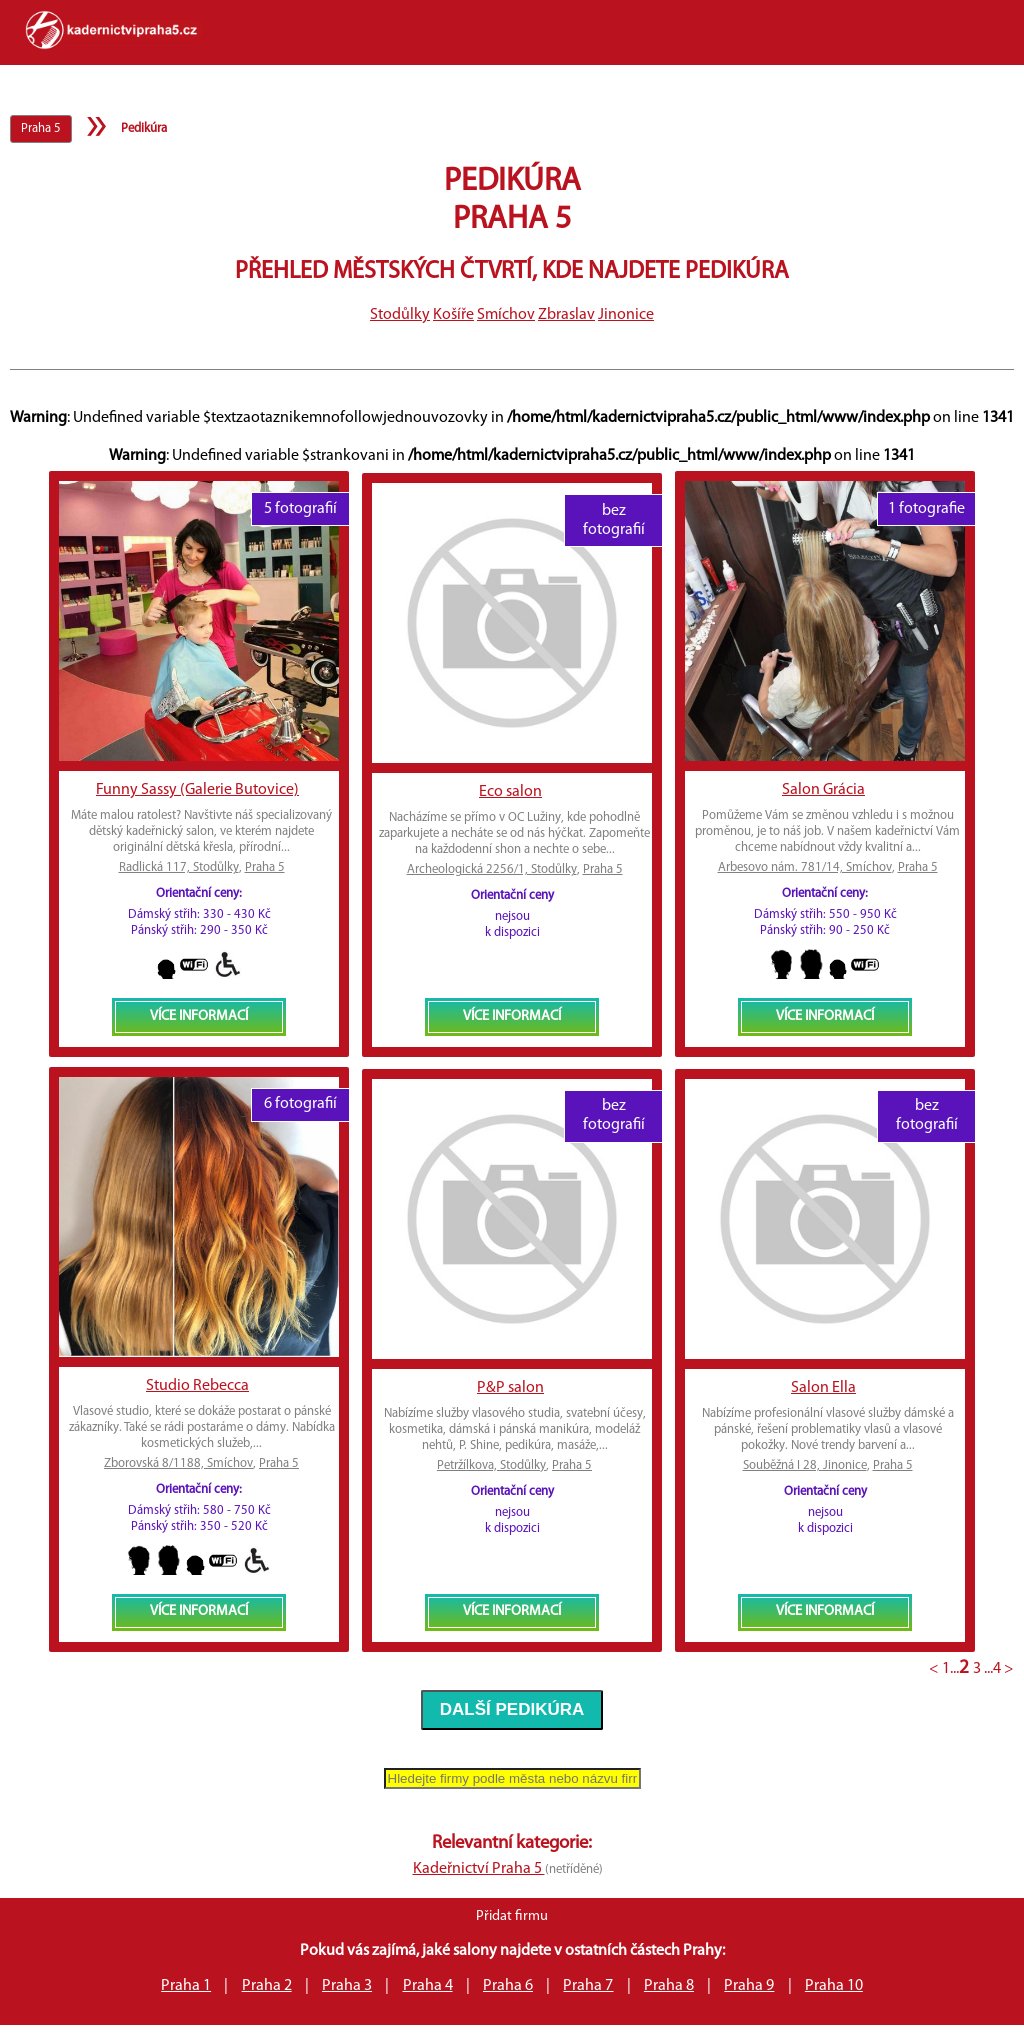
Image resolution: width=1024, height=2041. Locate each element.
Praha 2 (267, 1986)
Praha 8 (669, 1986)
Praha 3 (347, 1986)
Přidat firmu (512, 1916)
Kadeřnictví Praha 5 (479, 1869)
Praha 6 (508, 1986)
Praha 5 (265, 867)
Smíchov (506, 315)
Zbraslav (566, 315)
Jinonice (626, 315)
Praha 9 (749, 1986)
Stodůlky (400, 315)
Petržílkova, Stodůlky (491, 1465)
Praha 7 (588, 1986)
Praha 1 (186, 1986)
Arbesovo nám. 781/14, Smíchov (805, 867)
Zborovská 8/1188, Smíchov (178, 1463)
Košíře (453, 315)
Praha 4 (428, 1986)
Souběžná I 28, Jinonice (805, 1465)
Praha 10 (834, 1986)
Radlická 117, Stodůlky (179, 867)
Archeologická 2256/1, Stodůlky (492, 869)
